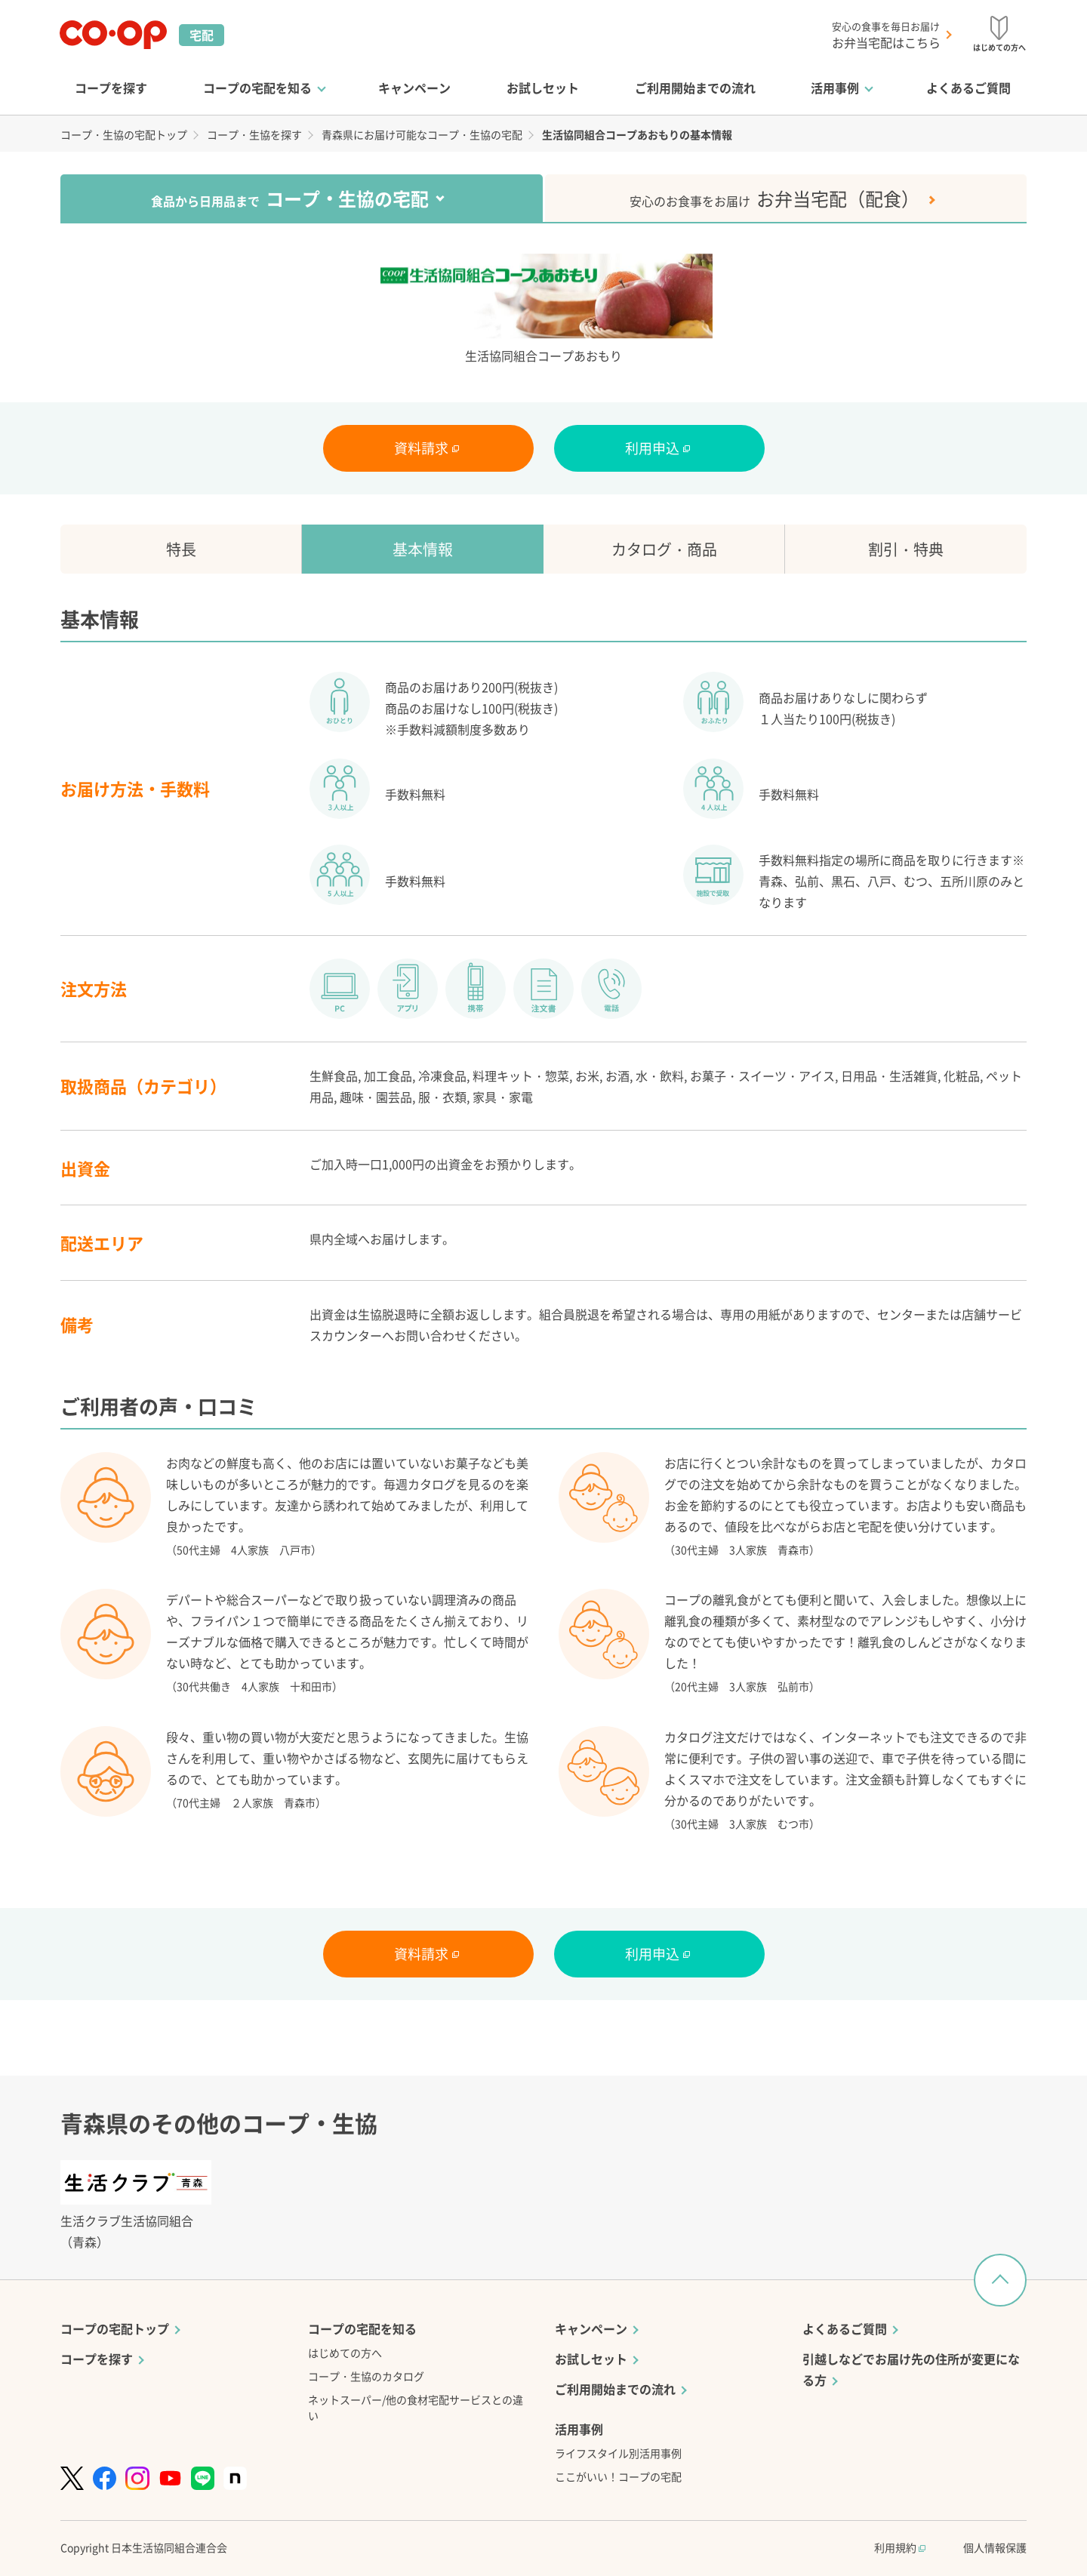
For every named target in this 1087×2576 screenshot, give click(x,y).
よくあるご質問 (968, 87)
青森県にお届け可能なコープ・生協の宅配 (422, 134)
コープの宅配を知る (257, 87)
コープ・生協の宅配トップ (123, 134)
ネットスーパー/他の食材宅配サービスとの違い (415, 2407)
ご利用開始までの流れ (695, 87)
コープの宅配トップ (114, 2328)
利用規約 (899, 2547)
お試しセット (543, 87)
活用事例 (835, 87)
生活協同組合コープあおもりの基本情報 (637, 134)
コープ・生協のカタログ (366, 2376)
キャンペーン (414, 87)
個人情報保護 (995, 2547)
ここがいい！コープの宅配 (618, 2476)
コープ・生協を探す (254, 134)
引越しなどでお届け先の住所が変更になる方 (911, 2369)
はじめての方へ (345, 2352)
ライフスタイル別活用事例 (618, 2453)
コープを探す (111, 87)
